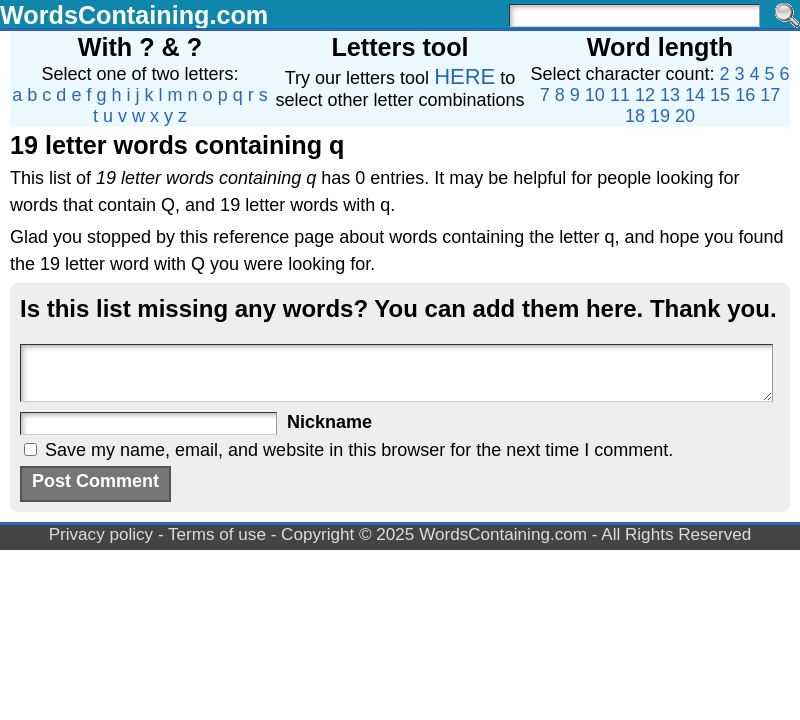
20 (685, 116)
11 (620, 95)
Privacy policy (101, 534)
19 (660, 116)
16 (745, 95)
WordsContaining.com (134, 15)
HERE (464, 76)
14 (695, 95)
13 (670, 95)
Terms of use (217, 534)
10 (595, 95)
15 (720, 95)
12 (645, 95)
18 (635, 116)
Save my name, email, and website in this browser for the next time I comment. (359, 450)
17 (770, 95)
